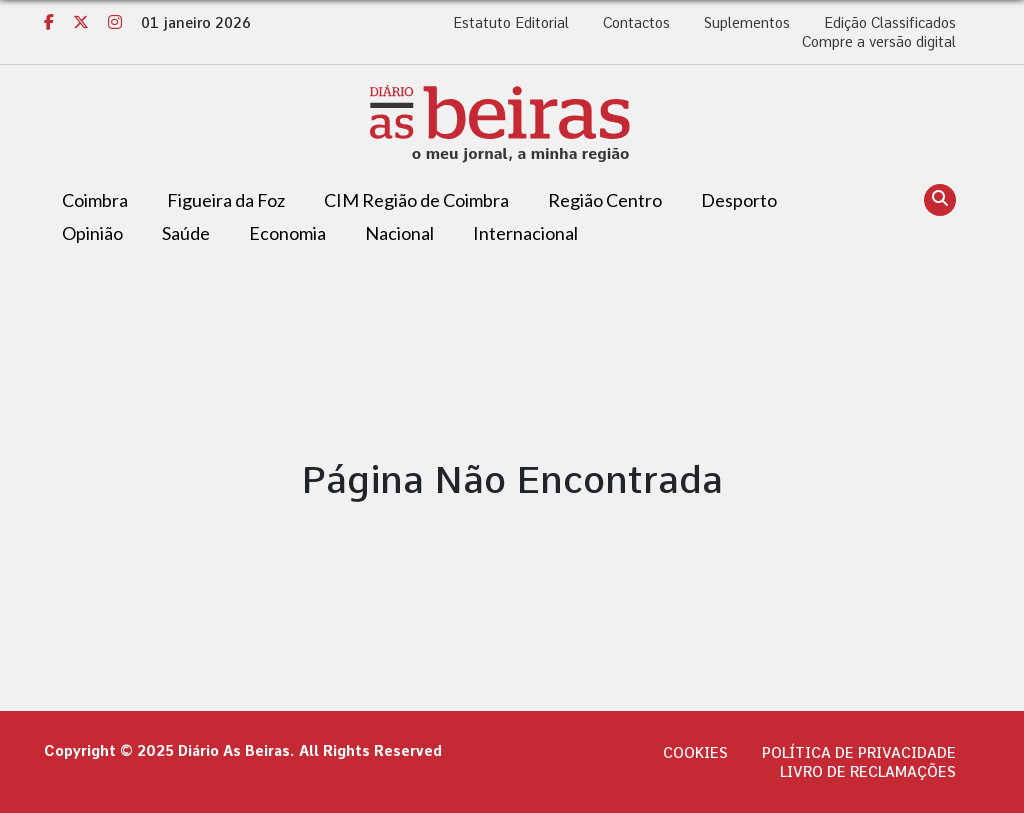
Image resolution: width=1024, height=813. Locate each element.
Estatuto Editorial (511, 23)
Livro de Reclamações (868, 772)
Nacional (399, 233)
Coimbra (95, 200)
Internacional (525, 233)
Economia (287, 233)
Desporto (739, 200)
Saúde (186, 233)
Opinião (92, 233)
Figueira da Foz (226, 200)
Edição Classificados (890, 23)
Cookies (695, 753)
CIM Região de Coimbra (416, 200)
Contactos (636, 23)
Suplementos (747, 23)
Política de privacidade (859, 753)
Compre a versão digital (879, 42)
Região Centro (605, 200)
